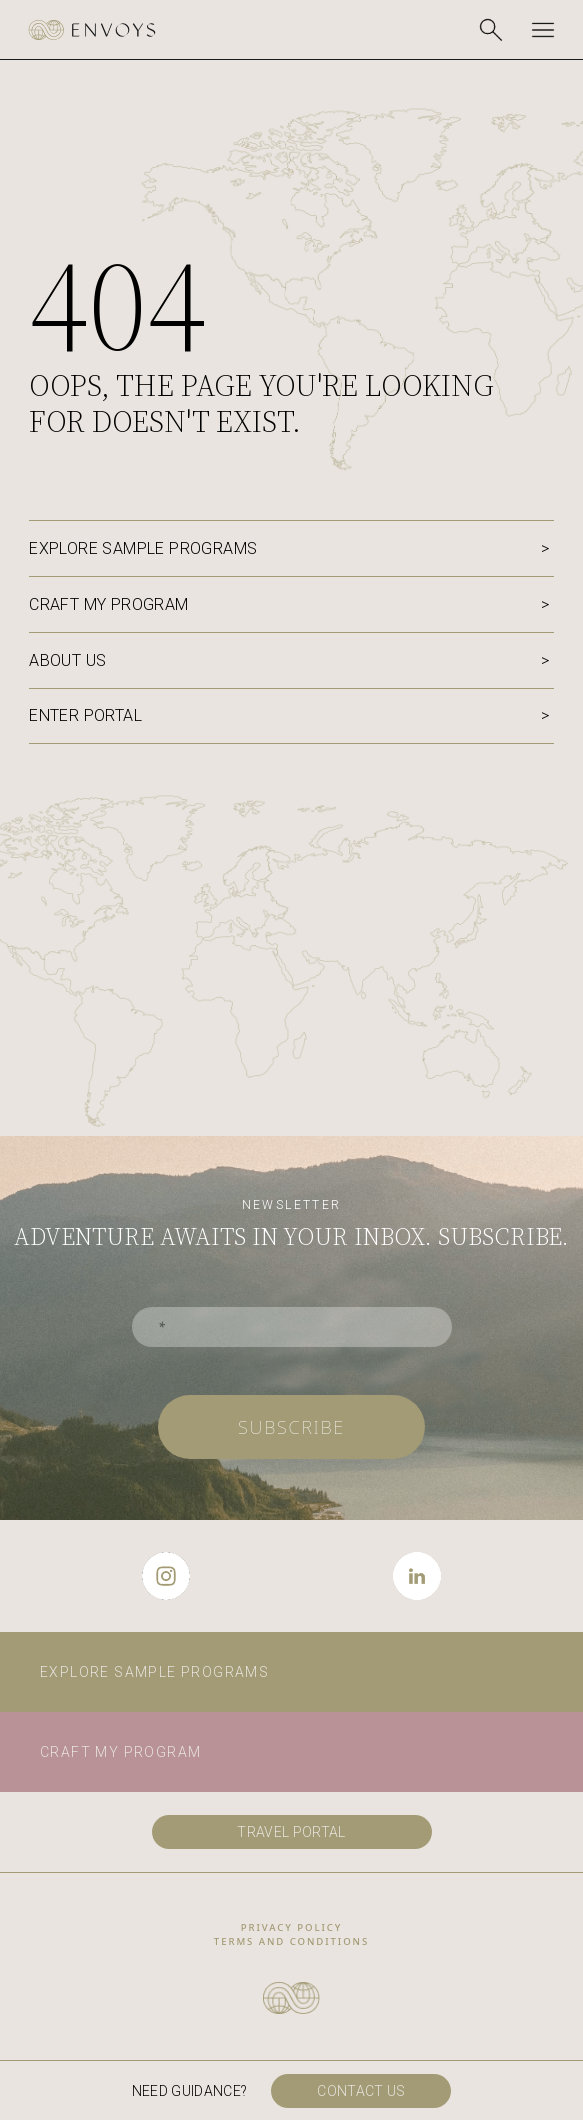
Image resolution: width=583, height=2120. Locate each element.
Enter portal (85, 715)
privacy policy (292, 1927)
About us (67, 660)
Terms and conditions (291, 1941)
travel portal (291, 1832)
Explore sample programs (143, 548)
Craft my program (108, 604)
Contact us (361, 2091)
